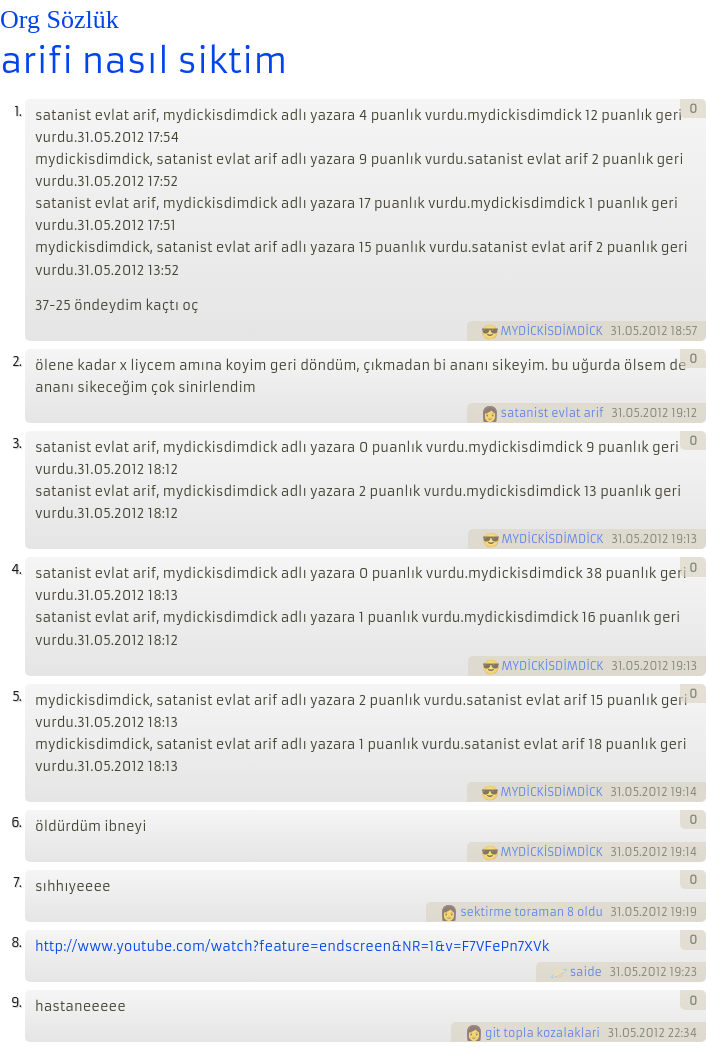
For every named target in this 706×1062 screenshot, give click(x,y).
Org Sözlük (59, 19)
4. (16, 569)
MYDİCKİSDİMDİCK (552, 331)
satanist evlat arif (552, 413)
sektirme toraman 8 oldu (531, 912)
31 (616, 331)
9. (16, 1002)
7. (17, 882)
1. (17, 111)
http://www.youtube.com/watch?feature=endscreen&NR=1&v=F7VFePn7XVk (292, 946)
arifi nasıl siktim (143, 61)
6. (16, 822)
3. (16, 443)
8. (16, 942)
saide (586, 972)
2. (16, 361)
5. (16, 696)
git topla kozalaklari (542, 1033)
